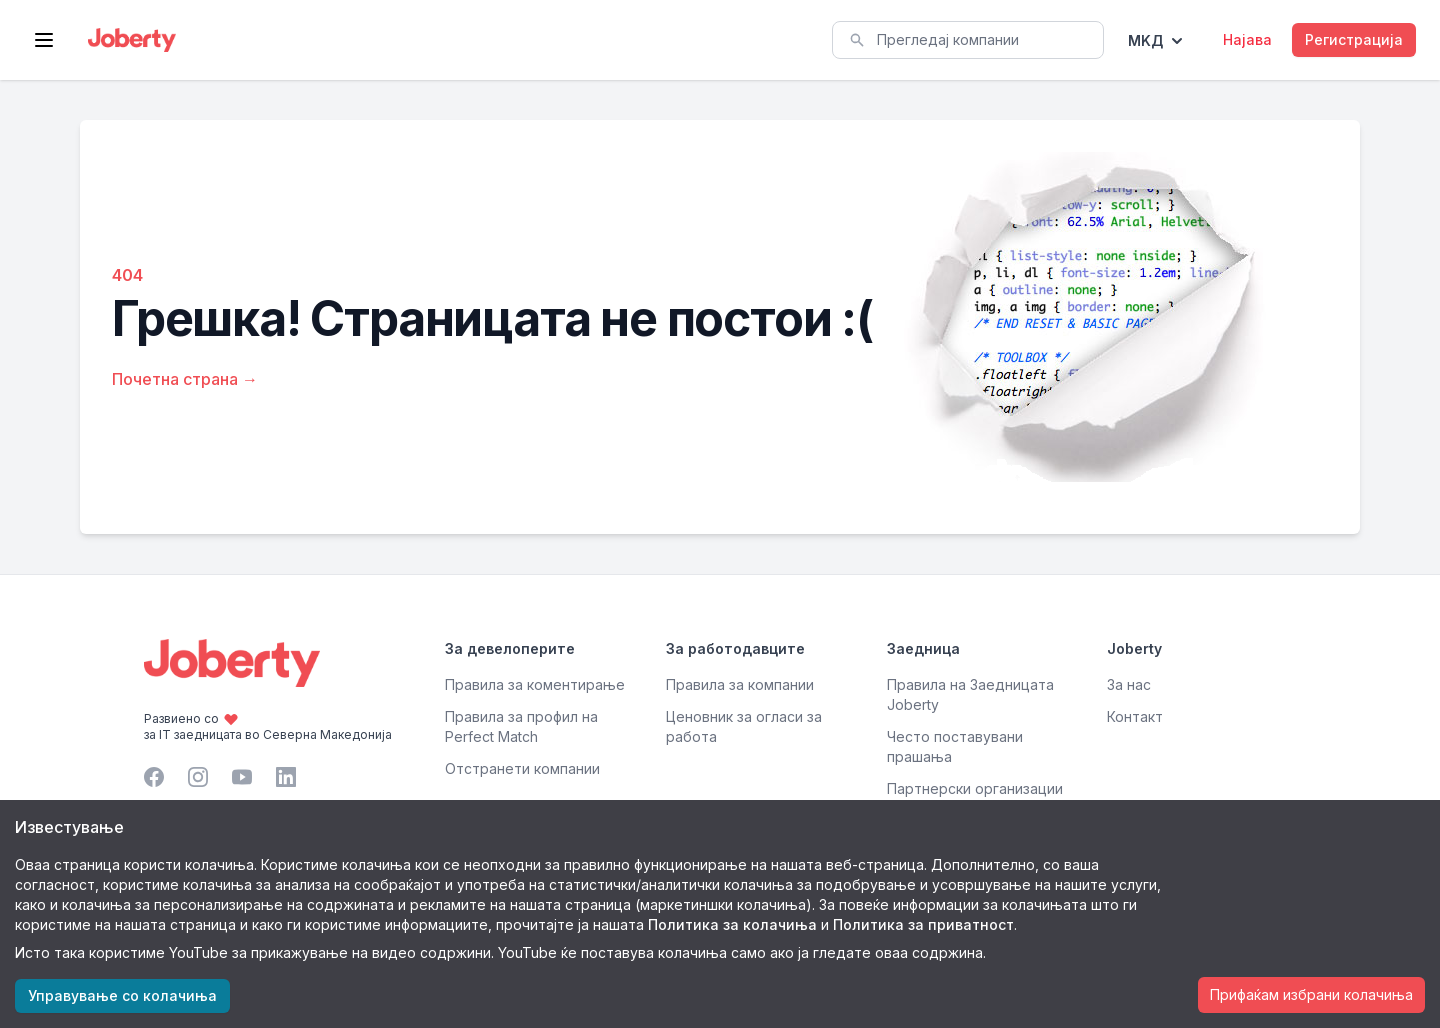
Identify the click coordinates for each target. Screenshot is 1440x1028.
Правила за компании (740, 684)
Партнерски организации (975, 788)
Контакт (1135, 716)
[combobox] (968, 40)
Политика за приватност (923, 924)
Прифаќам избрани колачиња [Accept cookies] (1311, 994)
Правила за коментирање (535, 684)
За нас (1129, 684)
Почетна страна (185, 379)
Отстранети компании (522, 768)
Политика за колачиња (732, 924)
